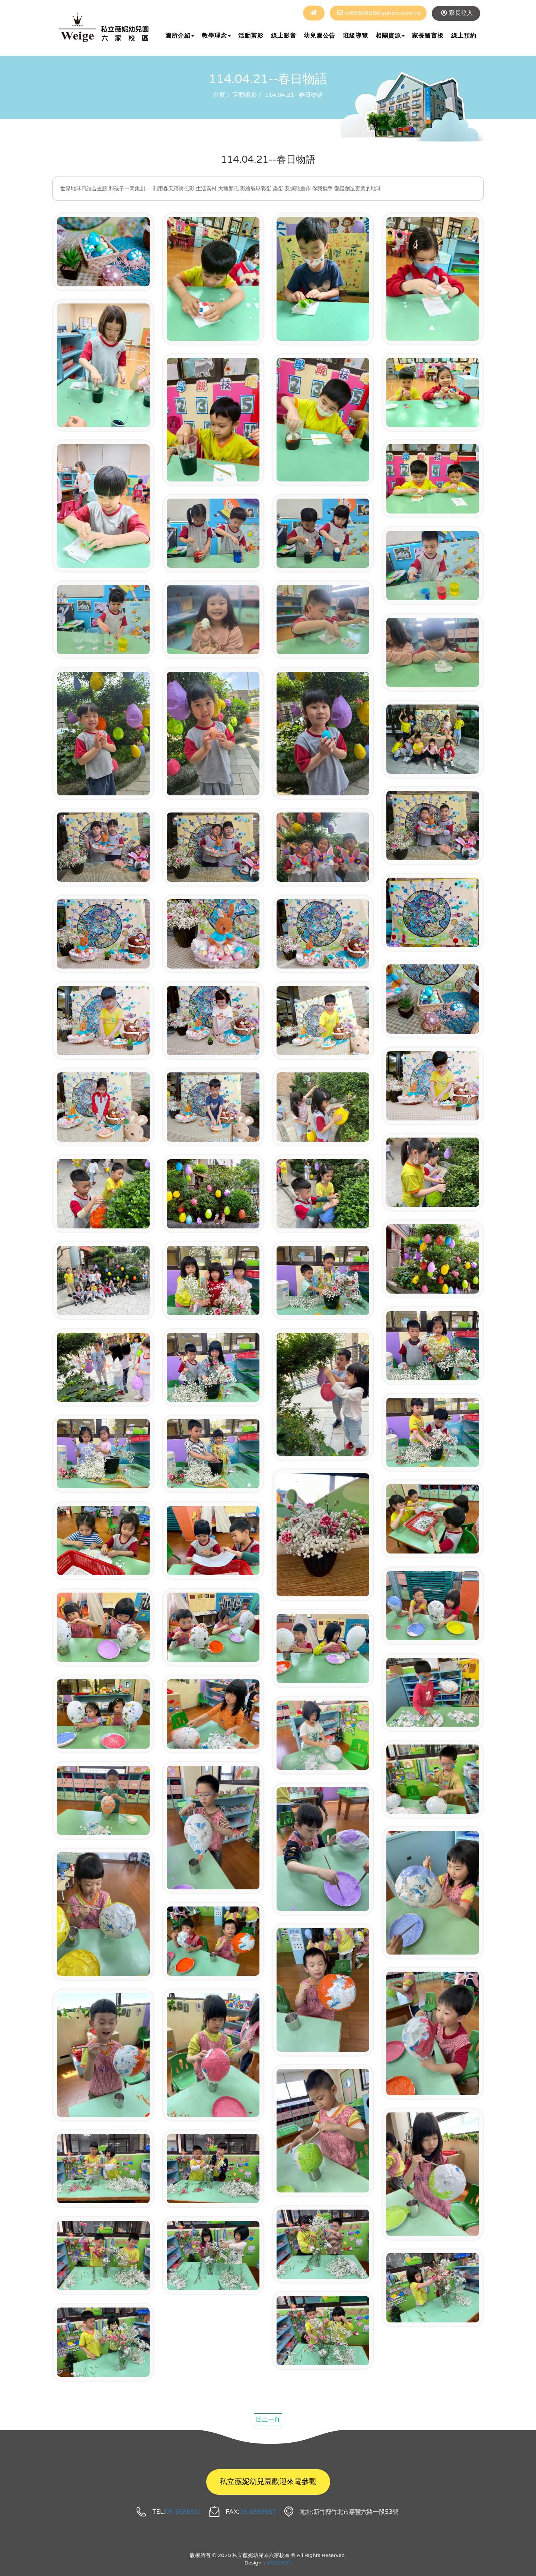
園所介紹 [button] (179, 35)
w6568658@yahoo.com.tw (383, 13)
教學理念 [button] (216, 35)
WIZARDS (279, 2563)
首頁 (219, 95)
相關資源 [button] (390, 35)
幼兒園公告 (319, 35)
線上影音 (283, 35)
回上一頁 (268, 2419)
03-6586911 (183, 2512)
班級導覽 (355, 35)
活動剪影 (251, 35)
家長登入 (461, 13)
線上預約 (463, 35)
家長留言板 (428, 35)
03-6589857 (257, 2512)
